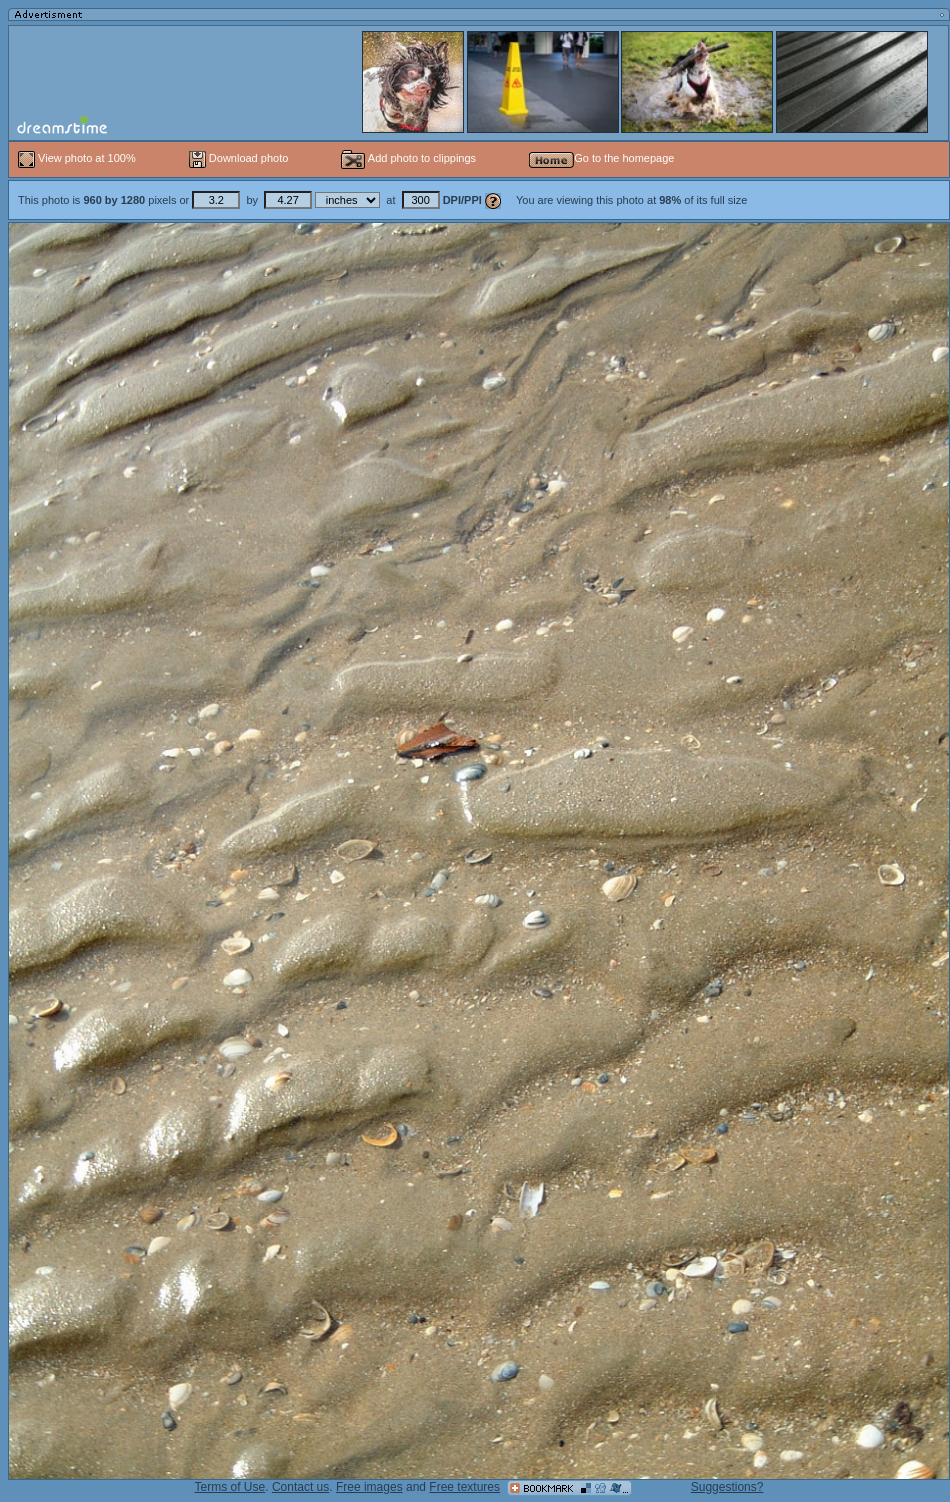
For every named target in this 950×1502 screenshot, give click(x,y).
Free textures (464, 1487)
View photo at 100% (78, 158)
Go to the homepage (601, 158)
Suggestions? (727, 1487)
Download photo (239, 158)
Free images (369, 1487)
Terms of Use (230, 1487)
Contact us (300, 1487)
